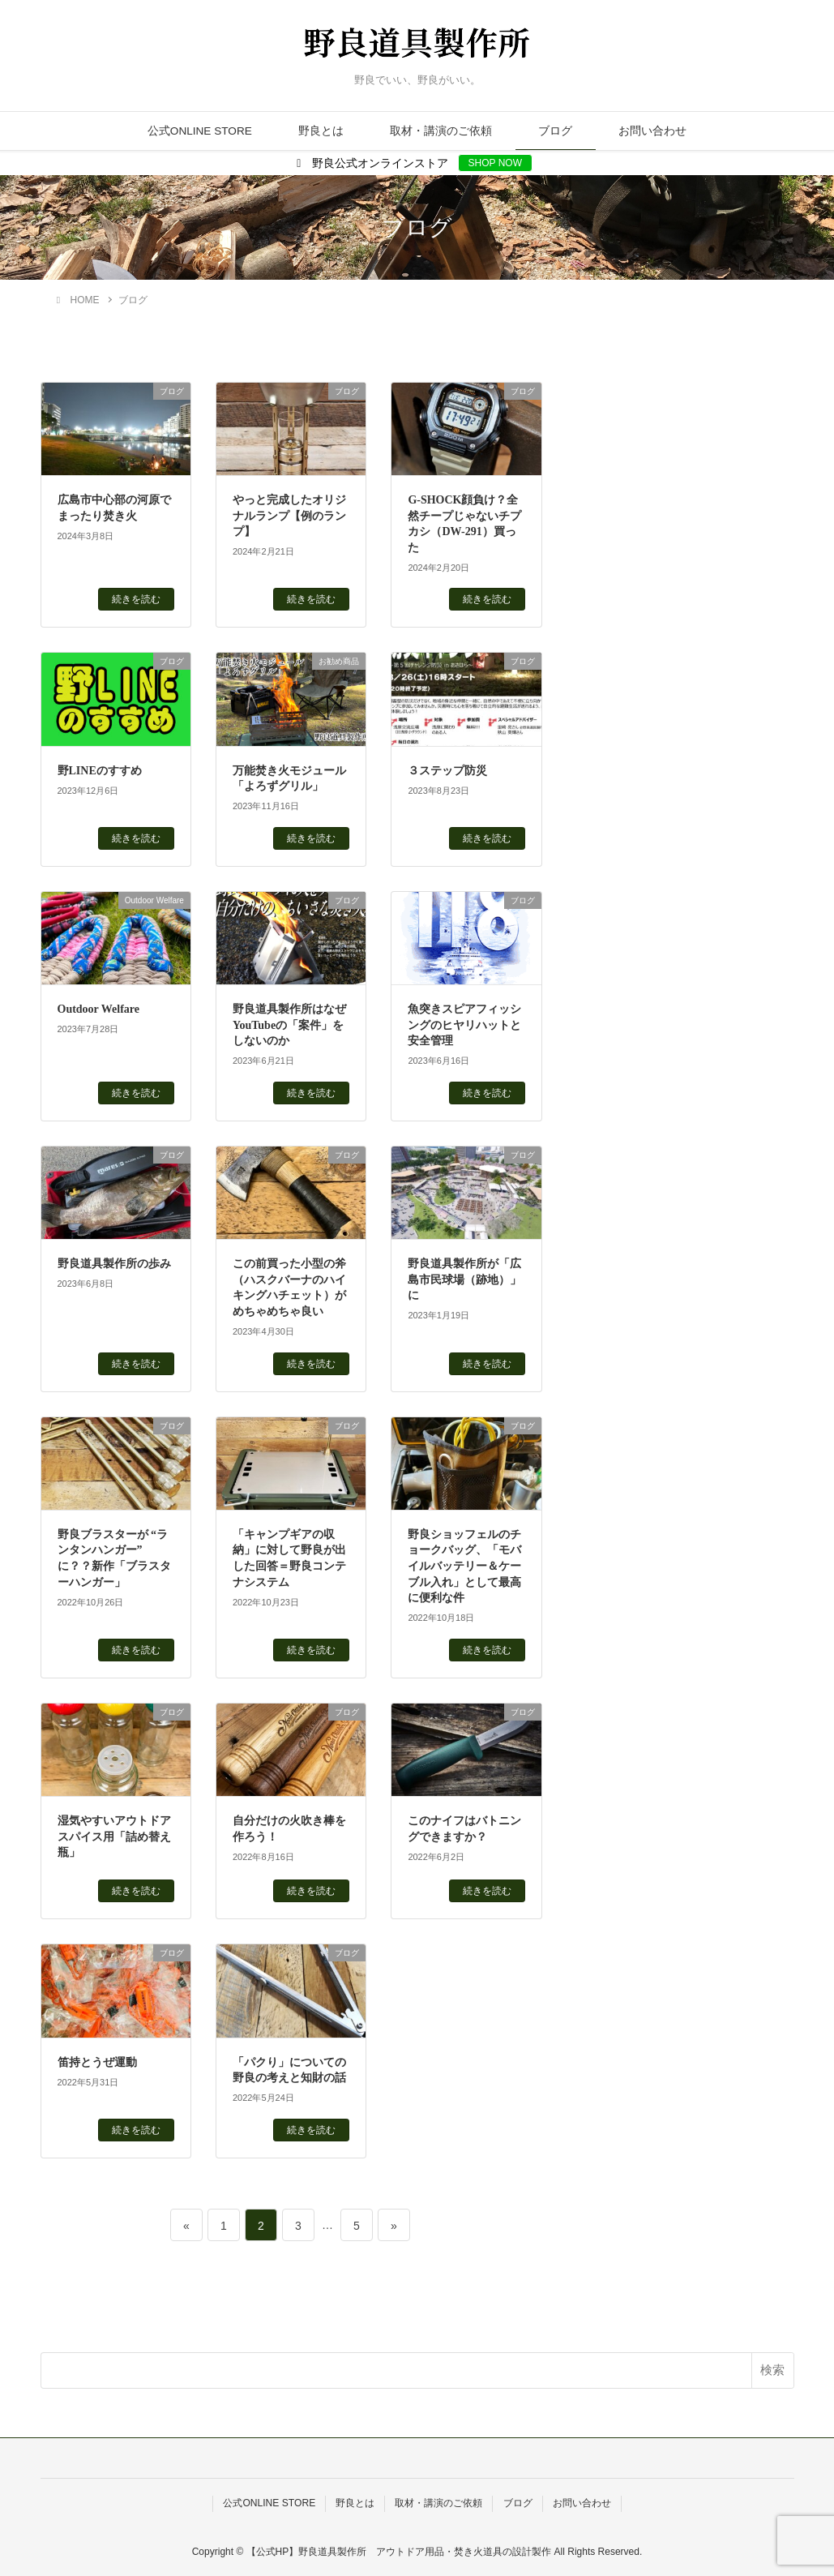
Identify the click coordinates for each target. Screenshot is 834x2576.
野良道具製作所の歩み (114, 1264)
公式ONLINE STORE (200, 131)
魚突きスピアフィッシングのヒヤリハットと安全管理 (464, 1025)
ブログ (555, 131)
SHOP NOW (495, 163)
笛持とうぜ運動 (97, 2062)
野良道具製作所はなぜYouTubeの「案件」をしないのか (289, 1025)
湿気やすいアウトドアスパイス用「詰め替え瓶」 (114, 1836)
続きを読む (136, 599)
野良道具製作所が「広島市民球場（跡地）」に (464, 1279)
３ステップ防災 (447, 771)
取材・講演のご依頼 (441, 131)
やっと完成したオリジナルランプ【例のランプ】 (289, 516)
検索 (772, 2370)
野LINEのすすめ (100, 771)
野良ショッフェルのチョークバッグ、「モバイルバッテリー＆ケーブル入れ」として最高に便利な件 (464, 1566)
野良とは (321, 131)
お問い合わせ (652, 131)
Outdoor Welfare (99, 1009)
